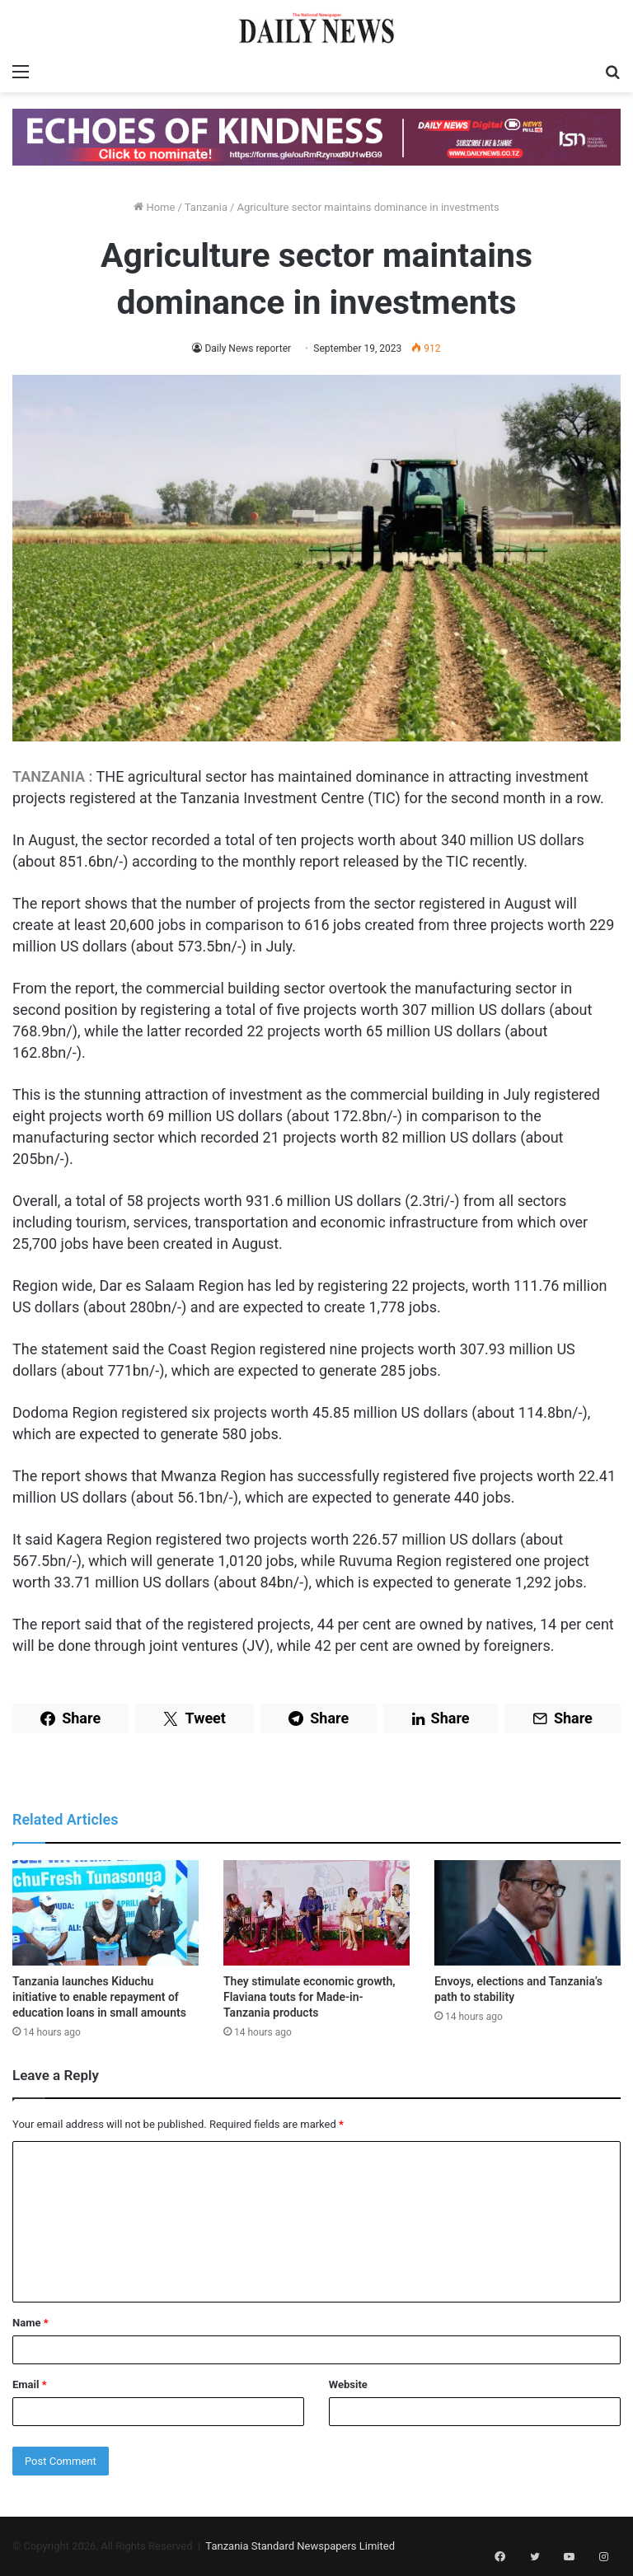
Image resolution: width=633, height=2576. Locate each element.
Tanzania (206, 207)
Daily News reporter (248, 348)
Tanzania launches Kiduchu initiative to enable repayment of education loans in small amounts (99, 1997)
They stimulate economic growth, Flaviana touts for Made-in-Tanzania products (309, 1997)
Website (348, 2384)
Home (154, 207)
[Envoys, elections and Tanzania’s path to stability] (527, 1912)
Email (29, 2384)
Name (30, 2323)
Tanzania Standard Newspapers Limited (300, 2546)
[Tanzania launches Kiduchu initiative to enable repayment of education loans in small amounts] (105, 1912)
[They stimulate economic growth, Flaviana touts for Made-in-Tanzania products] (316, 1912)
